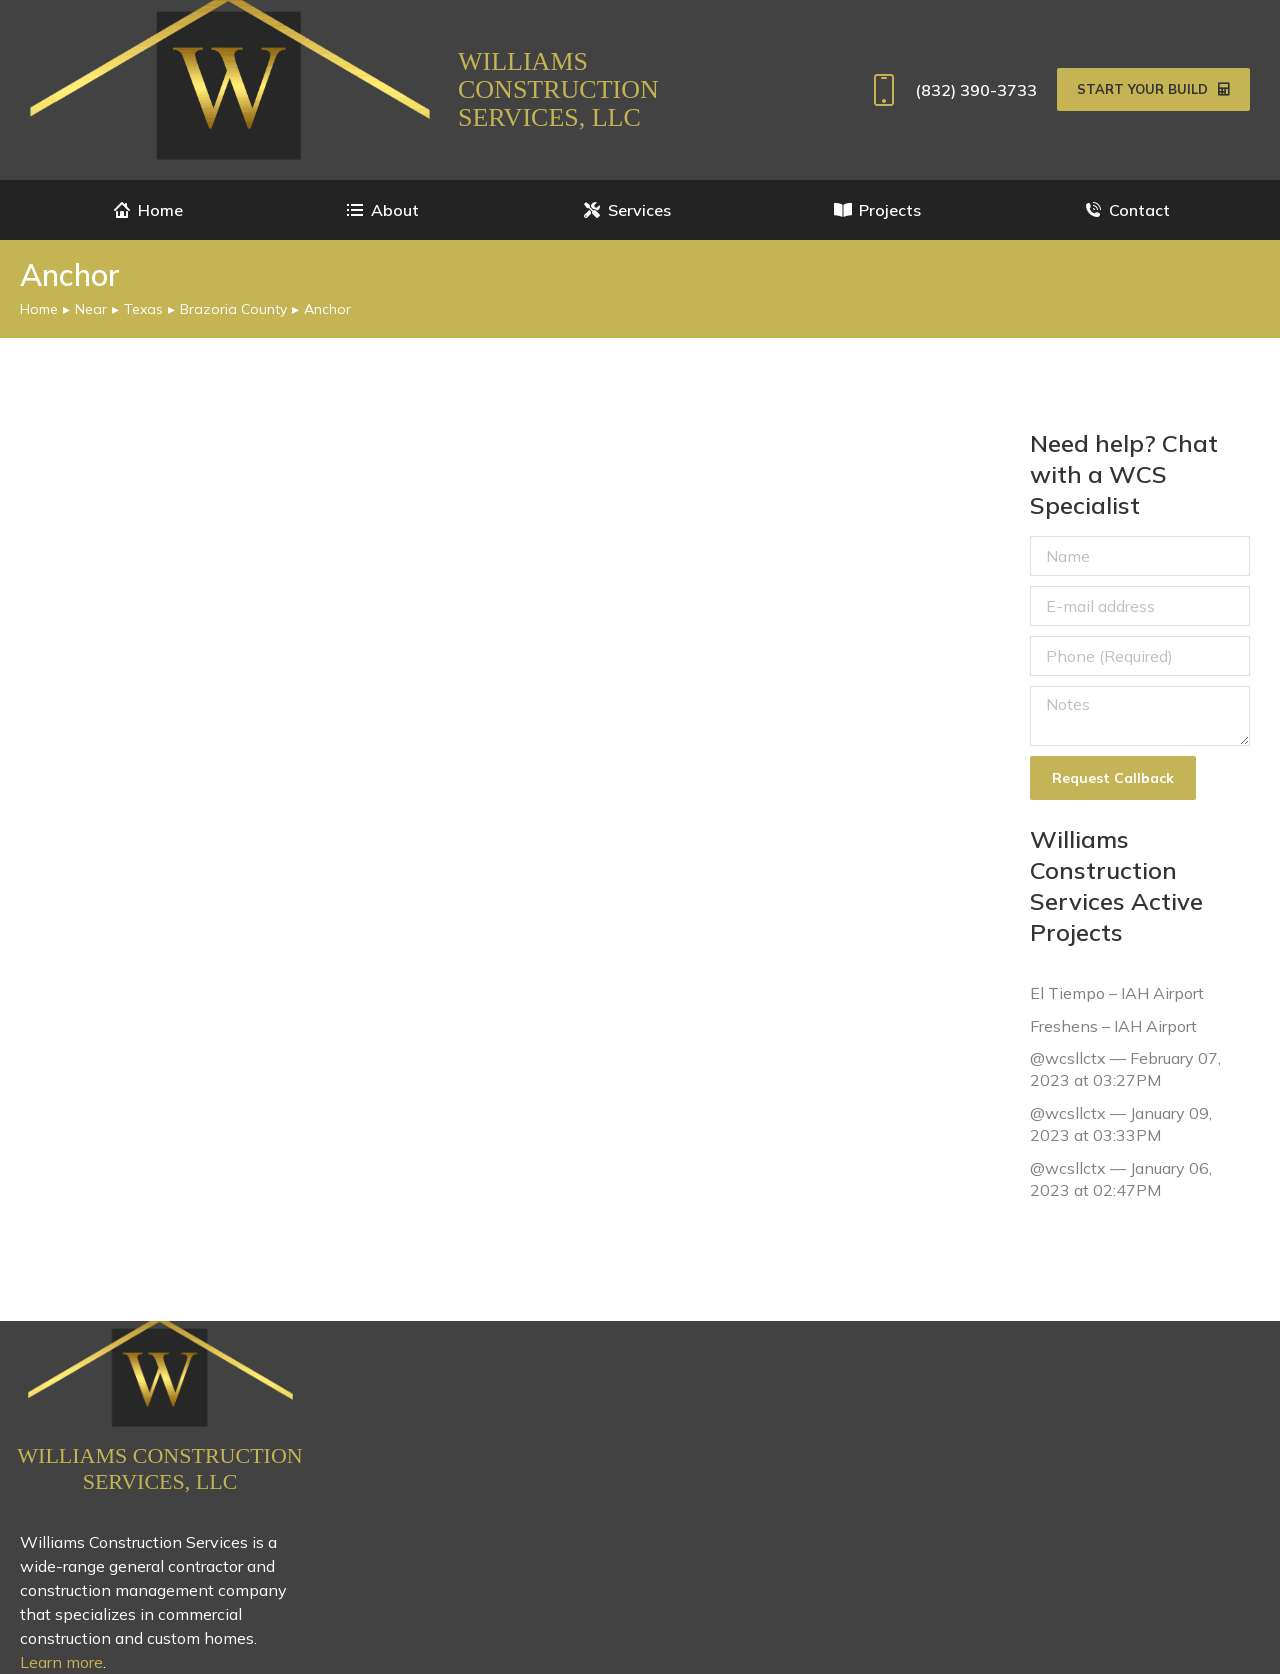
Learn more (61, 1662)
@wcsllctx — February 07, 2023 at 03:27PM (1125, 1069)
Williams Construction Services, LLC (558, 89)
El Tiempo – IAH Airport (1117, 993)
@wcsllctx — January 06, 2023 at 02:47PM (1121, 1178)
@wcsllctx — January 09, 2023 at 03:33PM (1121, 1124)
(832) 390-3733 (950, 90)
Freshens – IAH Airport (1113, 1025)
